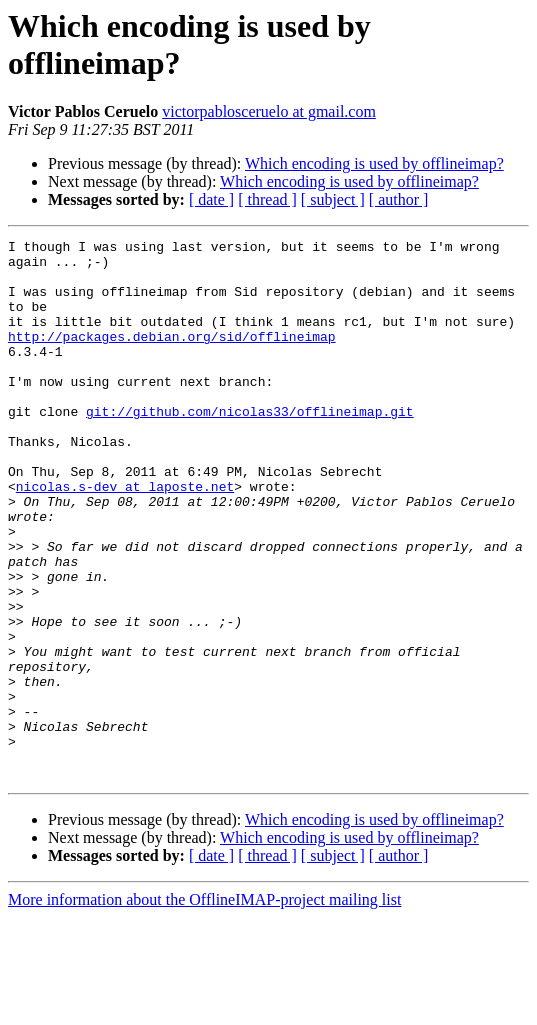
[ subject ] (333, 199)
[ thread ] (267, 199)
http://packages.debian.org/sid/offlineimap (172, 357)
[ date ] (211, 199)
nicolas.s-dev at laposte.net (125, 537)
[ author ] (399, 199)
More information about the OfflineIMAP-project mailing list (204, 1007)
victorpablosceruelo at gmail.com (269, 111)
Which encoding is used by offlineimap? (374, 163)
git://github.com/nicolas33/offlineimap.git (250, 447)
